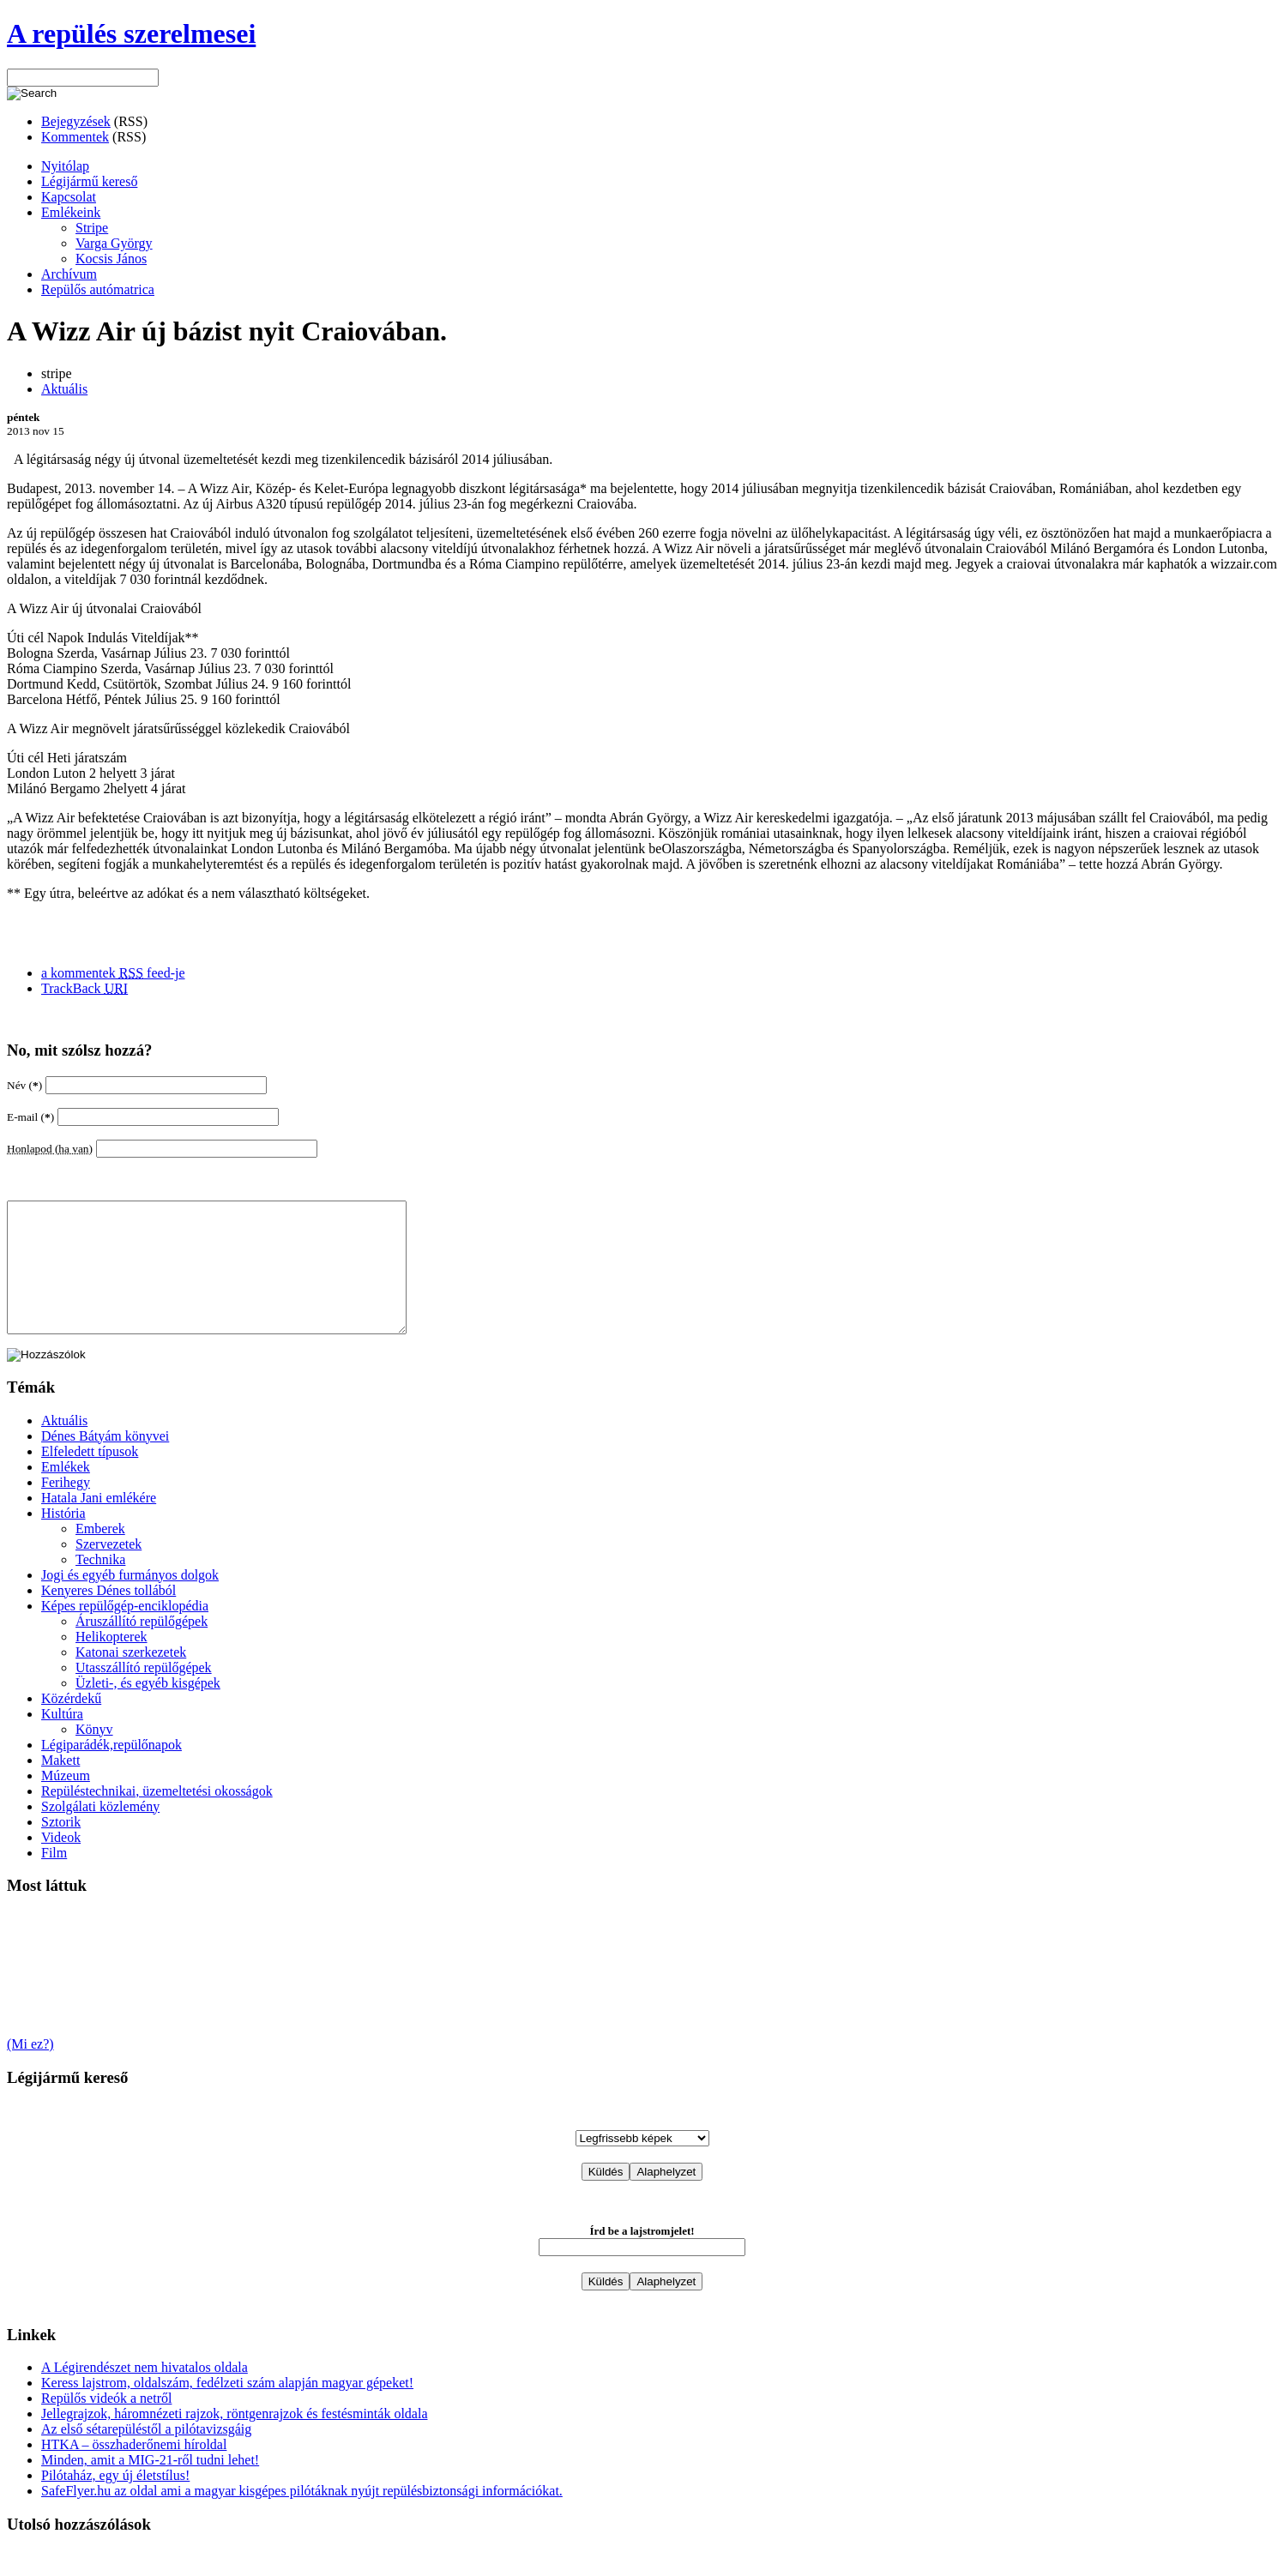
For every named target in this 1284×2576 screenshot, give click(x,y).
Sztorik (61, 1847)
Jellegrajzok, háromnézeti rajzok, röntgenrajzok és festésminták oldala (234, 2439)
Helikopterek (111, 1662)
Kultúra (62, 1739)
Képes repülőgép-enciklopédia (124, 1631)
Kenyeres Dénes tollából (108, 1616)
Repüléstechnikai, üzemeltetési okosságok (157, 1816)
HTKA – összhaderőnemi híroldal (133, 2470)
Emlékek (65, 1492)
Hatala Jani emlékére (98, 1523)
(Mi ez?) (30, 2069)
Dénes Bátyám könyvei (105, 1461)
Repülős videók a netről (106, 2424)
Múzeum (65, 1801)
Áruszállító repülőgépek (141, 1647)
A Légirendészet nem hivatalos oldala (144, 2393)
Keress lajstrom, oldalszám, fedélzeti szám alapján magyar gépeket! (227, 2408)
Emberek (100, 1554)
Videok (61, 1863)
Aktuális (64, 389)
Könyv (94, 1755)
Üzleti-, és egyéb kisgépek (147, 1708)
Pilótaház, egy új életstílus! (115, 2501)
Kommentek (75, 136)
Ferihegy (65, 1508)
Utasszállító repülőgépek (143, 1693)
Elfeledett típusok (89, 1477)
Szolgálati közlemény (100, 1832)
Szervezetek (108, 1569)
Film (54, 1878)
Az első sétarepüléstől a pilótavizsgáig (146, 2454)
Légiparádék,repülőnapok (111, 1770)
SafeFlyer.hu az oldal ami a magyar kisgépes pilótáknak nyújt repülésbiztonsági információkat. (302, 2516)
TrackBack (84, 988)
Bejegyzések (76, 121)
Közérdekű (71, 1724)
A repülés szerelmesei (131, 33)
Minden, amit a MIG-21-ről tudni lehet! (150, 2485)
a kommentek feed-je (113, 973)
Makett (60, 1786)
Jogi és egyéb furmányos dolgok (130, 1600)
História (63, 1539)
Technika (100, 1585)
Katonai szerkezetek (130, 1677)
